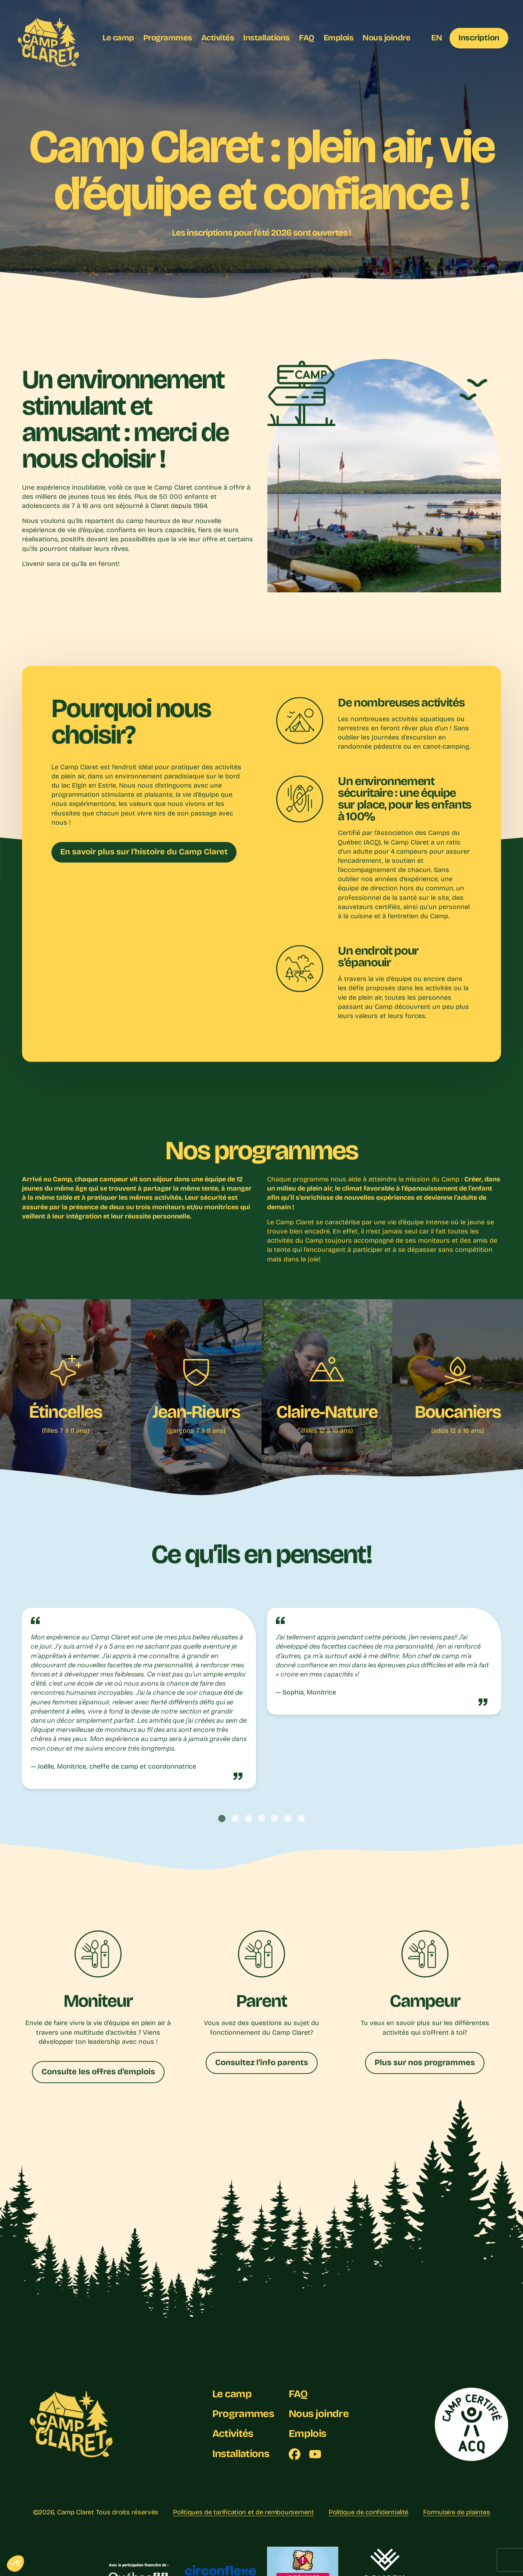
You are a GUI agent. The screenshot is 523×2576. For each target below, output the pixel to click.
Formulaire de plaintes (456, 2512)
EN (436, 38)
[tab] (222, 1818)
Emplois (339, 38)
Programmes (167, 38)
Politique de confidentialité (368, 2512)
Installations (266, 38)
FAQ (306, 38)
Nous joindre (386, 38)
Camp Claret (75, 2512)
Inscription (478, 38)
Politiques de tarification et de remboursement (243, 2512)
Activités (217, 38)
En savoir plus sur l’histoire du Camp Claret (144, 852)
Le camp (118, 38)
